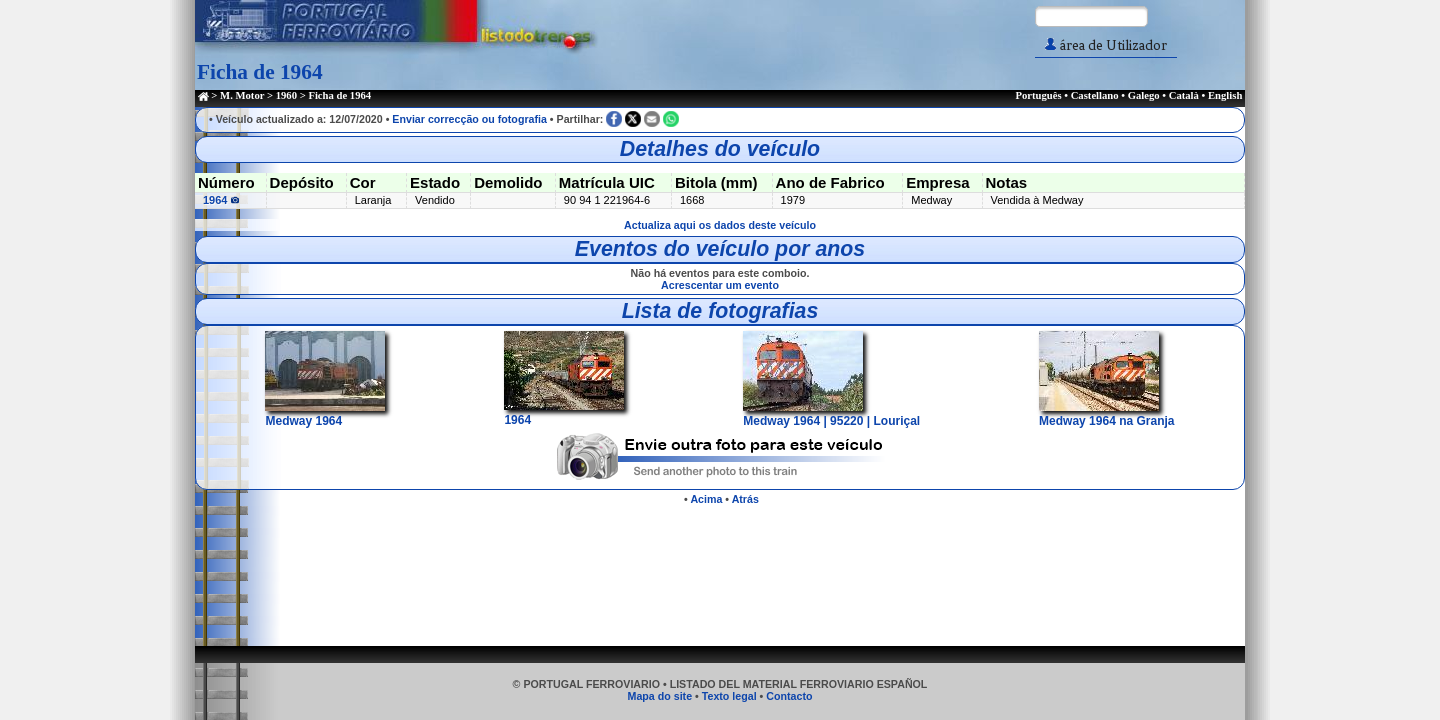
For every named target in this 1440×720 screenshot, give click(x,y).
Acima (706, 499)
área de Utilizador (1106, 45)
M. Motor (242, 95)
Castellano (1095, 95)
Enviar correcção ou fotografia (469, 119)
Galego (1144, 95)
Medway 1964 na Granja (1106, 414)
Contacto (789, 696)
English (1225, 95)
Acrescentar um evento (720, 285)
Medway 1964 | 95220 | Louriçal (831, 414)
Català (1184, 95)
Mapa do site (660, 696)
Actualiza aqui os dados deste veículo (720, 225)
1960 (286, 95)
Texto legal (729, 696)
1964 (221, 200)
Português (1038, 95)
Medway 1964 (325, 414)
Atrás (745, 499)
